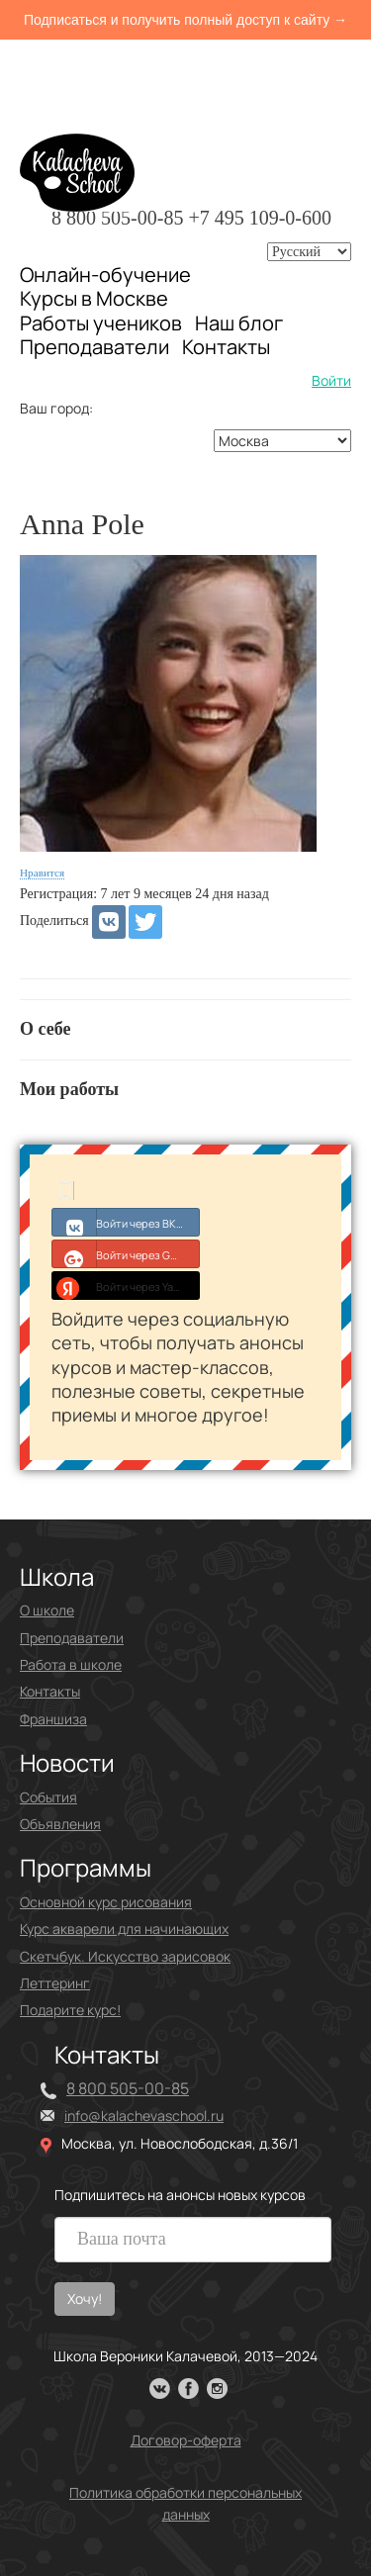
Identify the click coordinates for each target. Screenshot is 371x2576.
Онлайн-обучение (105, 274)
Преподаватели (94, 346)
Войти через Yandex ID (126, 1285)
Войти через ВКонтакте (126, 1222)
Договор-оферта (186, 2440)
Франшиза (53, 1718)
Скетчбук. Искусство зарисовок (125, 1956)
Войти (331, 380)
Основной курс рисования (106, 1901)
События (48, 1797)
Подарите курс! (70, 2009)
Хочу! (84, 2298)
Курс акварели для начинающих (124, 1928)
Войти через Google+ (126, 1253)
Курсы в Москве (94, 299)
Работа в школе (71, 1664)
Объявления (60, 1823)
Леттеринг (55, 1983)
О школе (47, 1610)
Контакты (226, 347)
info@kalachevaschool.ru (144, 2115)
